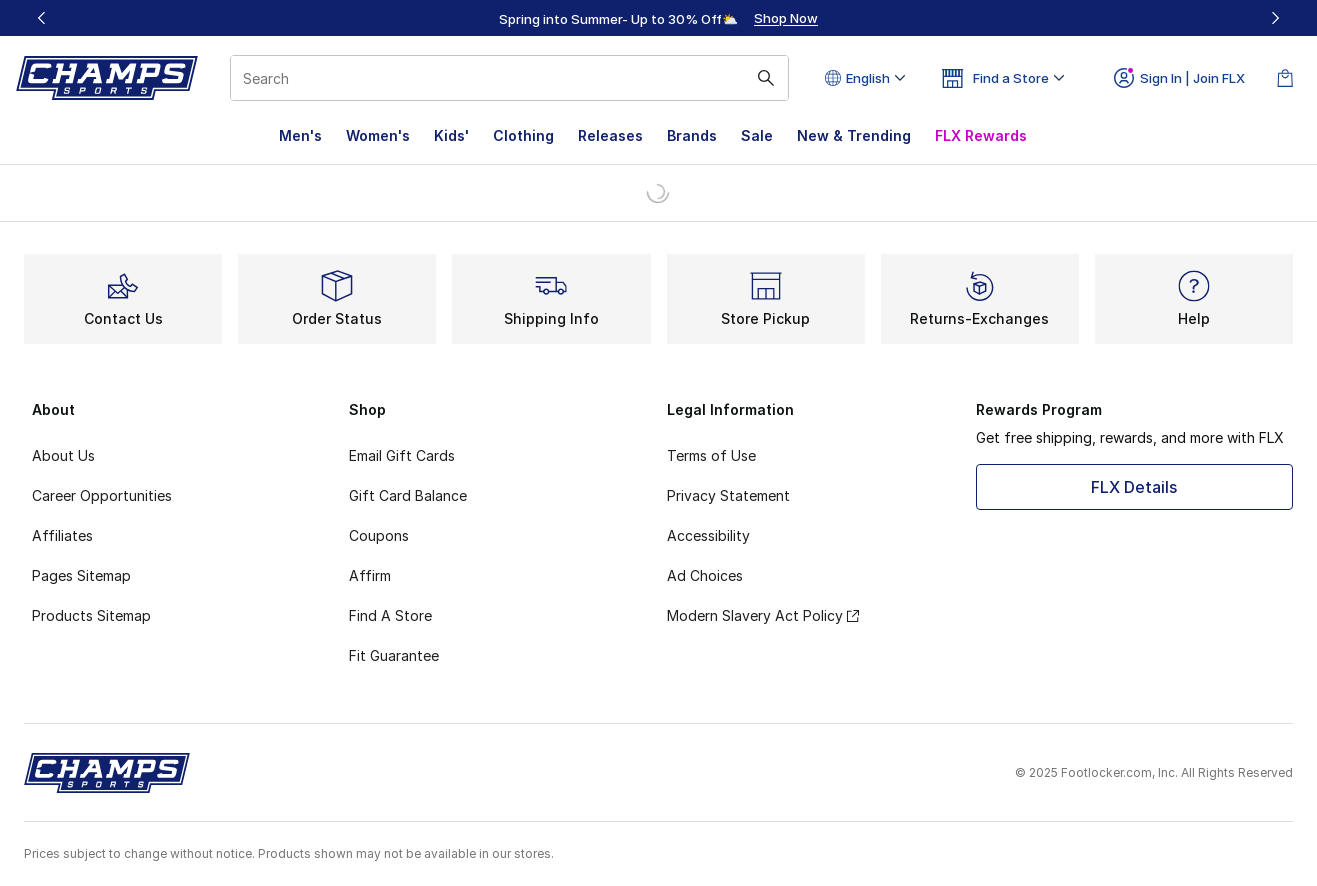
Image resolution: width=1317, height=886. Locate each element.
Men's (300, 135)
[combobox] (509, 78)
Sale (757, 135)
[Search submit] (766, 78)
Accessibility (708, 535)
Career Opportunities (102, 495)
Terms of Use (711, 455)
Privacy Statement (728, 495)
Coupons (379, 535)
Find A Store (390, 615)
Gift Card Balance (408, 495)
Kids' (451, 135)
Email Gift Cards (402, 455)
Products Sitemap (91, 615)
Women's (378, 135)
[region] (659, 18)
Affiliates (62, 535)
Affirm (370, 575)
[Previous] (42, 18)
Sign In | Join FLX (1179, 78)
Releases (610, 135)
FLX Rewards (981, 135)
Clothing (523, 135)
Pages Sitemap (81, 575)
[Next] (1275, 18)
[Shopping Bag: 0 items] (1285, 78)
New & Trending (854, 135)
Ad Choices (705, 575)
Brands (692, 135)
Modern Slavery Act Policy (763, 615)
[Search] (509, 78)
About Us (63, 455)
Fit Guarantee (394, 655)
